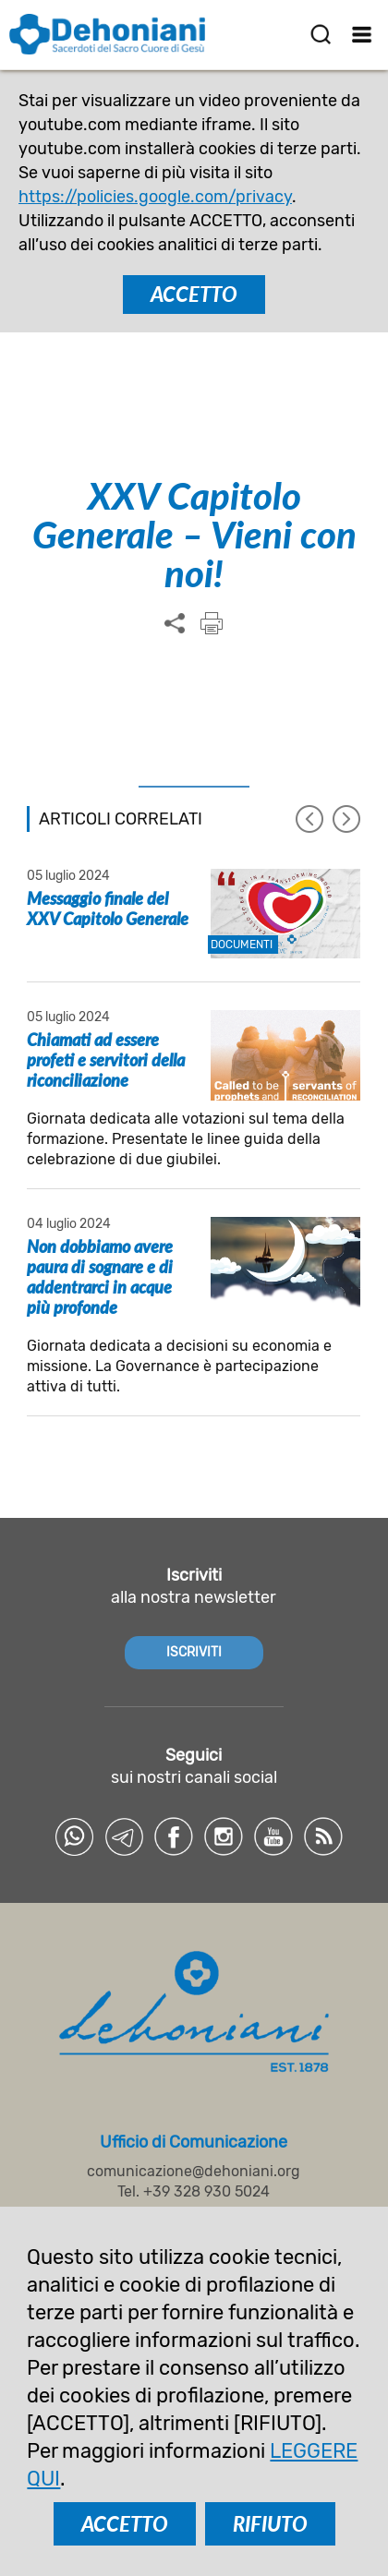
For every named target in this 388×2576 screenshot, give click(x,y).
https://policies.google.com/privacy (155, 197)
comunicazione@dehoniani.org (193, 2171)
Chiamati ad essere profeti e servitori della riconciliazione (106, 1059)
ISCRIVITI (194, 1652)
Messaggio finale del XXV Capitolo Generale (107, 908)
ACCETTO (194, 294)
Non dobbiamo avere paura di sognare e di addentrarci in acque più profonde (100, 1277)
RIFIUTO (270, 2523)
